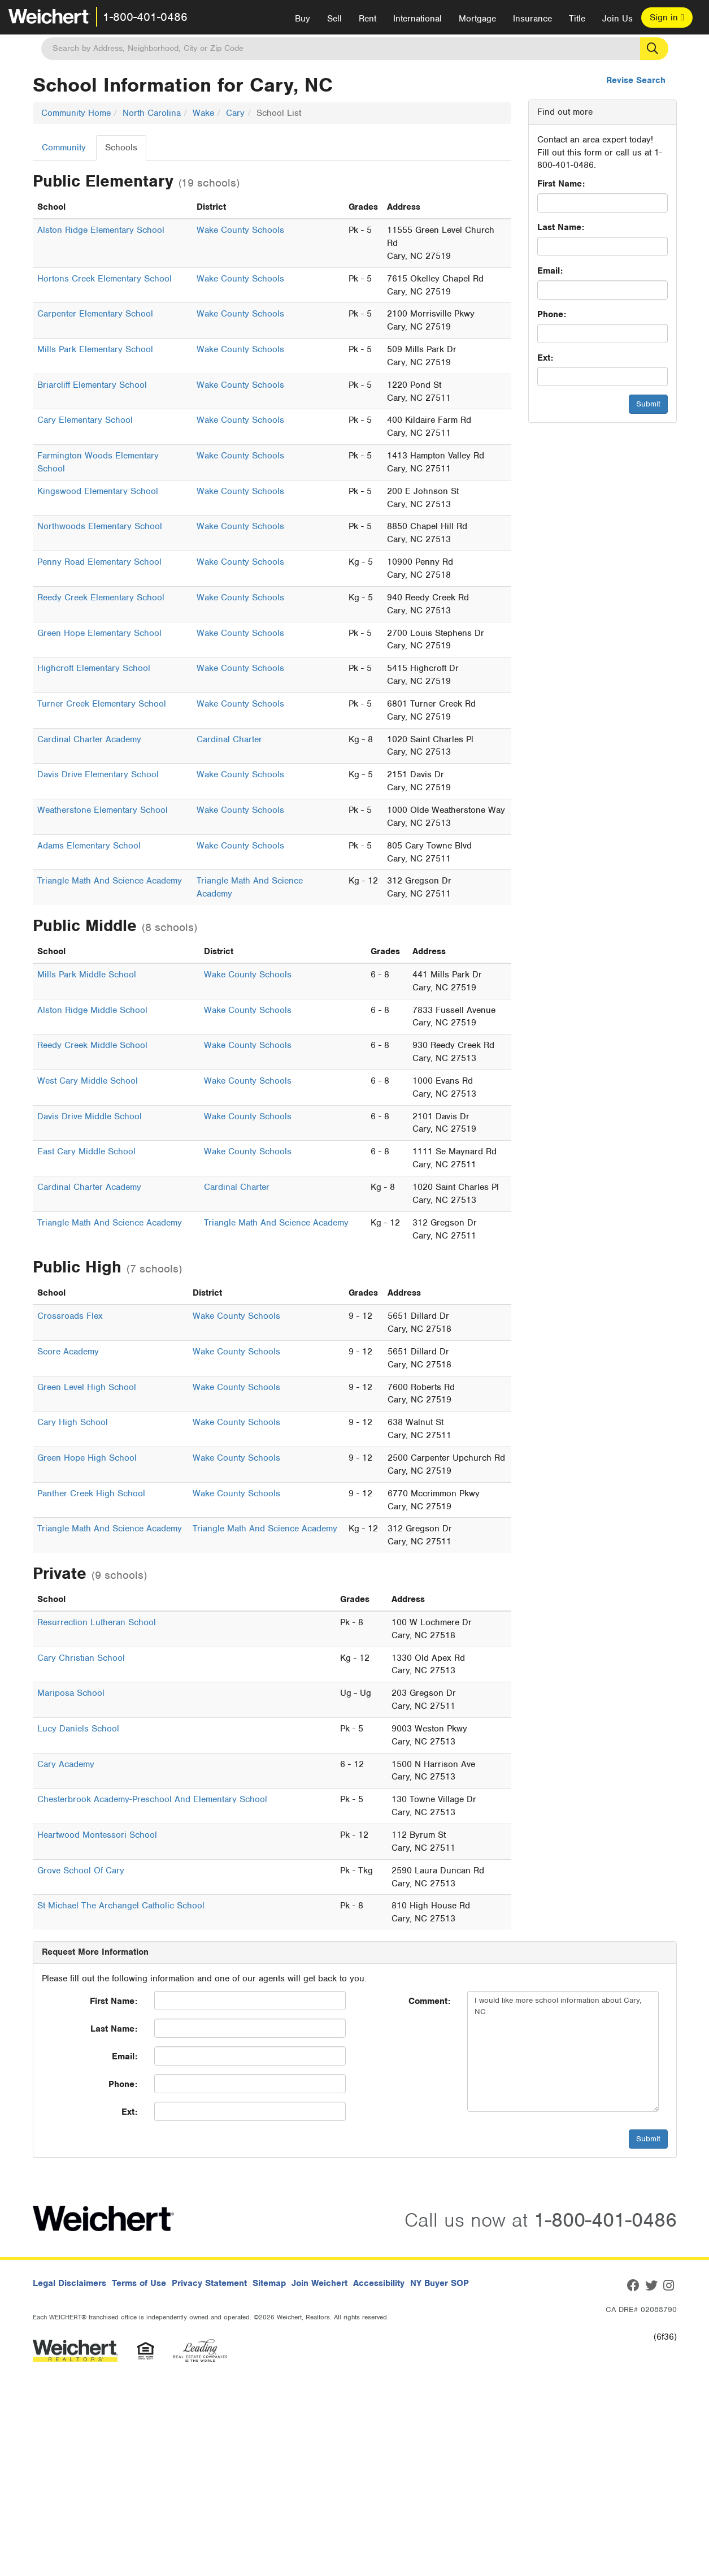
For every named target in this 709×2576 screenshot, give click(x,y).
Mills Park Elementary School (95, 349)
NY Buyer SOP (439, 2283)
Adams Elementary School (89, 845)
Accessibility (378, 2283)
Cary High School (72, 1422)
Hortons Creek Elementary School (104, 278)
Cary (235, 113)
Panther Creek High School (91, 1493)
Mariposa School (71, 1693)
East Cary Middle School (86, 1151)
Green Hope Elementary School (99, 633)
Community (64, 147)
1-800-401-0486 (145, 17)
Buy (302, 18)
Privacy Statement (209, 2283)
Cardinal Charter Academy (89, 739)
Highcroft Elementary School (93, 668)
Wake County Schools (240, 230)
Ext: (545, 357)
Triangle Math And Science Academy (109, 880)
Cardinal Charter (229, 739)
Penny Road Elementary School (99, 562)
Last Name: (560, 227)
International (417, 18)
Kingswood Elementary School (97, 491)
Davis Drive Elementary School (98, 774)
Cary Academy (65, 1764)
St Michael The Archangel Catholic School (121, 1905)
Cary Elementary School (85, 420)
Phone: (551, 314)
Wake (203, 113)
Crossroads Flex (70, 1316)
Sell (334, 18)
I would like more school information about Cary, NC (563, 2051)
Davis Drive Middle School (89, 1116)
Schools (121, 147)
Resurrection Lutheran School (96, 1622)
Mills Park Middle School (86, 974)
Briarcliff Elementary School (92, 385)
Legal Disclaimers (69, 2283)
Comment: (429, 2001)
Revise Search (635, 80)
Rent (367, 18)
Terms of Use (139, 2283)
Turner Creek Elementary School (101, 703)
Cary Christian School (81, 1658)
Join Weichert (319, 2283)
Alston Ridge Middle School (92, 1010)
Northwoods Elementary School (99, 526)
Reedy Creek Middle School (92, 1045)
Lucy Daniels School (78, 1728)
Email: (550, 270)
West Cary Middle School (87, 1080)
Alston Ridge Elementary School (100, 230)
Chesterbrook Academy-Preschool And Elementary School (152, 1799)
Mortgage (477, 18)
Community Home (76, 113)
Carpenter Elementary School (95, 313)
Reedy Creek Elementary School (100, 597)
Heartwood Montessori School (97, 1835)
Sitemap (269, 2283)
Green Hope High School (87, 1458)
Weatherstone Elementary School (102, 810)
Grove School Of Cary (80, 1870)
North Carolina (152, 113)
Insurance (532, 18)
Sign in (667, 17)
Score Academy (68, 1351)
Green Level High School (86, 1387)
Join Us (617, 18)
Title (577, 18)
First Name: (561, 183)
